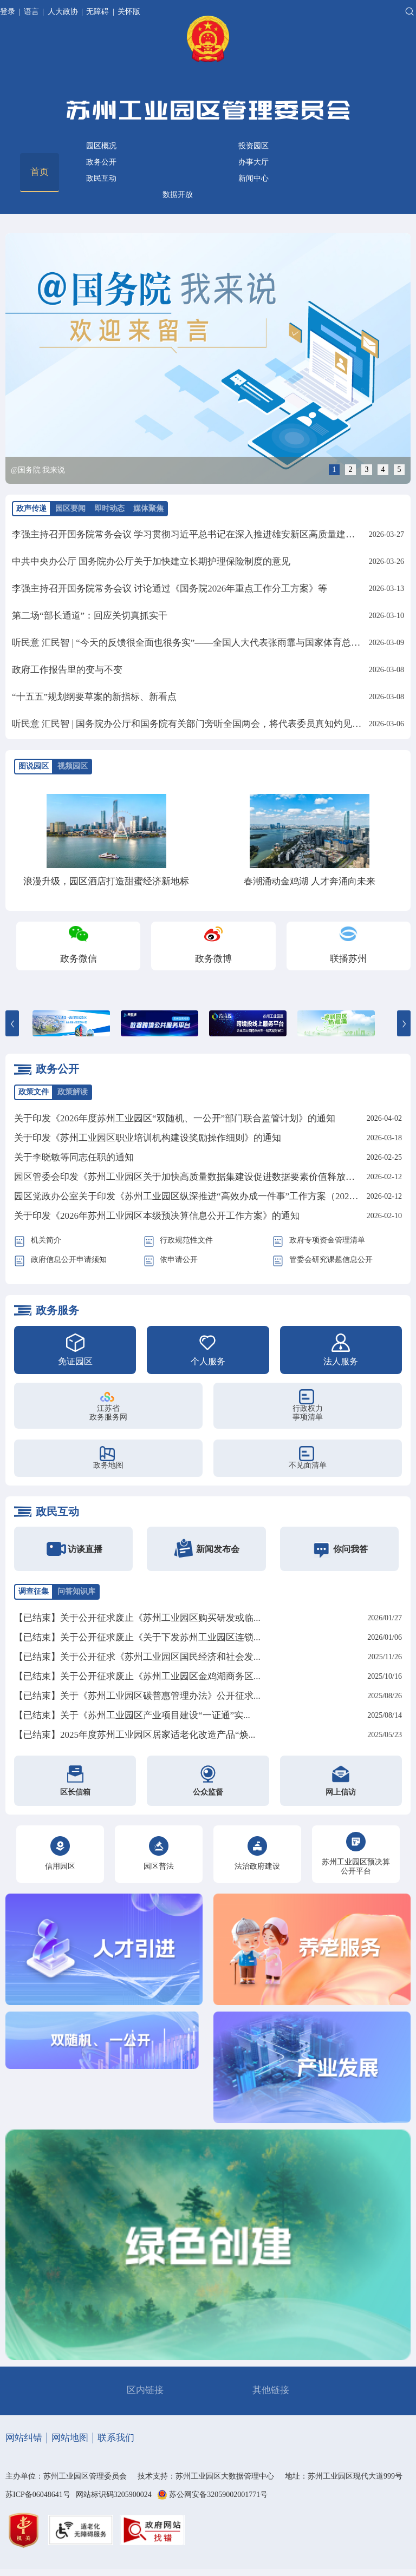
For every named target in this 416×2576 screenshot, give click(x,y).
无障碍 (97, 12)
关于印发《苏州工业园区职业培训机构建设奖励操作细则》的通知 (147, 1138)
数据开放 (177, 194)
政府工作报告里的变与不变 (67, 670)
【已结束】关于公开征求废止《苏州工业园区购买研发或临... (137, 1618)
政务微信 (78, 959)
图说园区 (33, 766)
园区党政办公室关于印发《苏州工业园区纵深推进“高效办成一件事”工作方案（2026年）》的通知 (211, 1196)
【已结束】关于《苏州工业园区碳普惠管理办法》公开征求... (137, 1696)
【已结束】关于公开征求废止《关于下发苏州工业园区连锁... (137, 1637)
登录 (8, 12)
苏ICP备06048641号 (37, 2494)
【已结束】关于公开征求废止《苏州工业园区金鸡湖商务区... (137, 1676)
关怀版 (129, 12)
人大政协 (63, 12)
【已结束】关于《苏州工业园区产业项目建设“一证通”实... (132, 1715)
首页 (39, 172)
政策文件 (33, 1092)
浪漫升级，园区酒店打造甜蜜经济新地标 (106, 881)
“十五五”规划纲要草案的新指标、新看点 (94, 697)
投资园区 (253, 146)
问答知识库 (76, 1591)
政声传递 (31, 508)
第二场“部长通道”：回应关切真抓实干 (89, 615)
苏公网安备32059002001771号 (218, 2495)
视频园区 (72, 766)
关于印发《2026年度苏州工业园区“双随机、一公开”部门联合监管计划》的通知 (174, 1118)
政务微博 (213, 959)
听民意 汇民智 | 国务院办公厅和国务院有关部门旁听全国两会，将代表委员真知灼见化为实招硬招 (209, 724)
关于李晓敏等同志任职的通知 (74, 1157)
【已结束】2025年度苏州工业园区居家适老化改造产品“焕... (134, 1735)
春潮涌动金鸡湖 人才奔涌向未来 (309, 881)
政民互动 (101, 178)
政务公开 (101, 162)
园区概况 (101, 146)
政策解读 (72, 1092)
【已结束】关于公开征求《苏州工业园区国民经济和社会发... (137, 1657)
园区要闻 (70, 508)
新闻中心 (253, 178)
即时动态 (109, 508)
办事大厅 (253, 162)
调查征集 (33, 1591)
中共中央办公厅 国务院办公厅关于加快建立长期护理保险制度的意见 (151, 561)
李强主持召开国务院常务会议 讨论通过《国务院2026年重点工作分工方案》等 (169, 588)
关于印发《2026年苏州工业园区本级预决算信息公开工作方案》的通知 (157, 1216)
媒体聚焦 (148, 508)
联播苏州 (348, 959)
